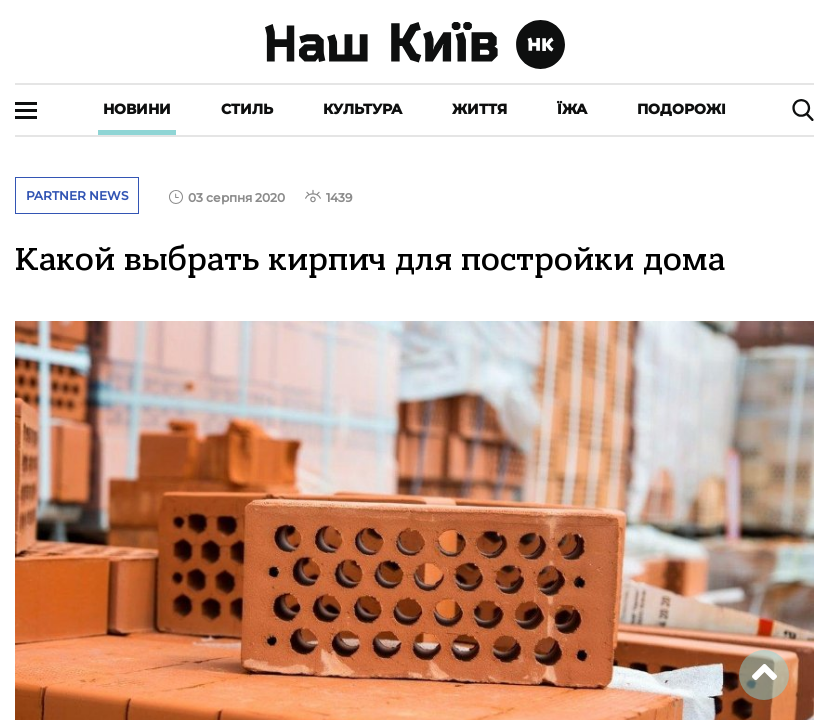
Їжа (572, 109)
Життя (479, 109)
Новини (137, 109)
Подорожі (681, 109)
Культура (362, 109)
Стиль (247, 109)
